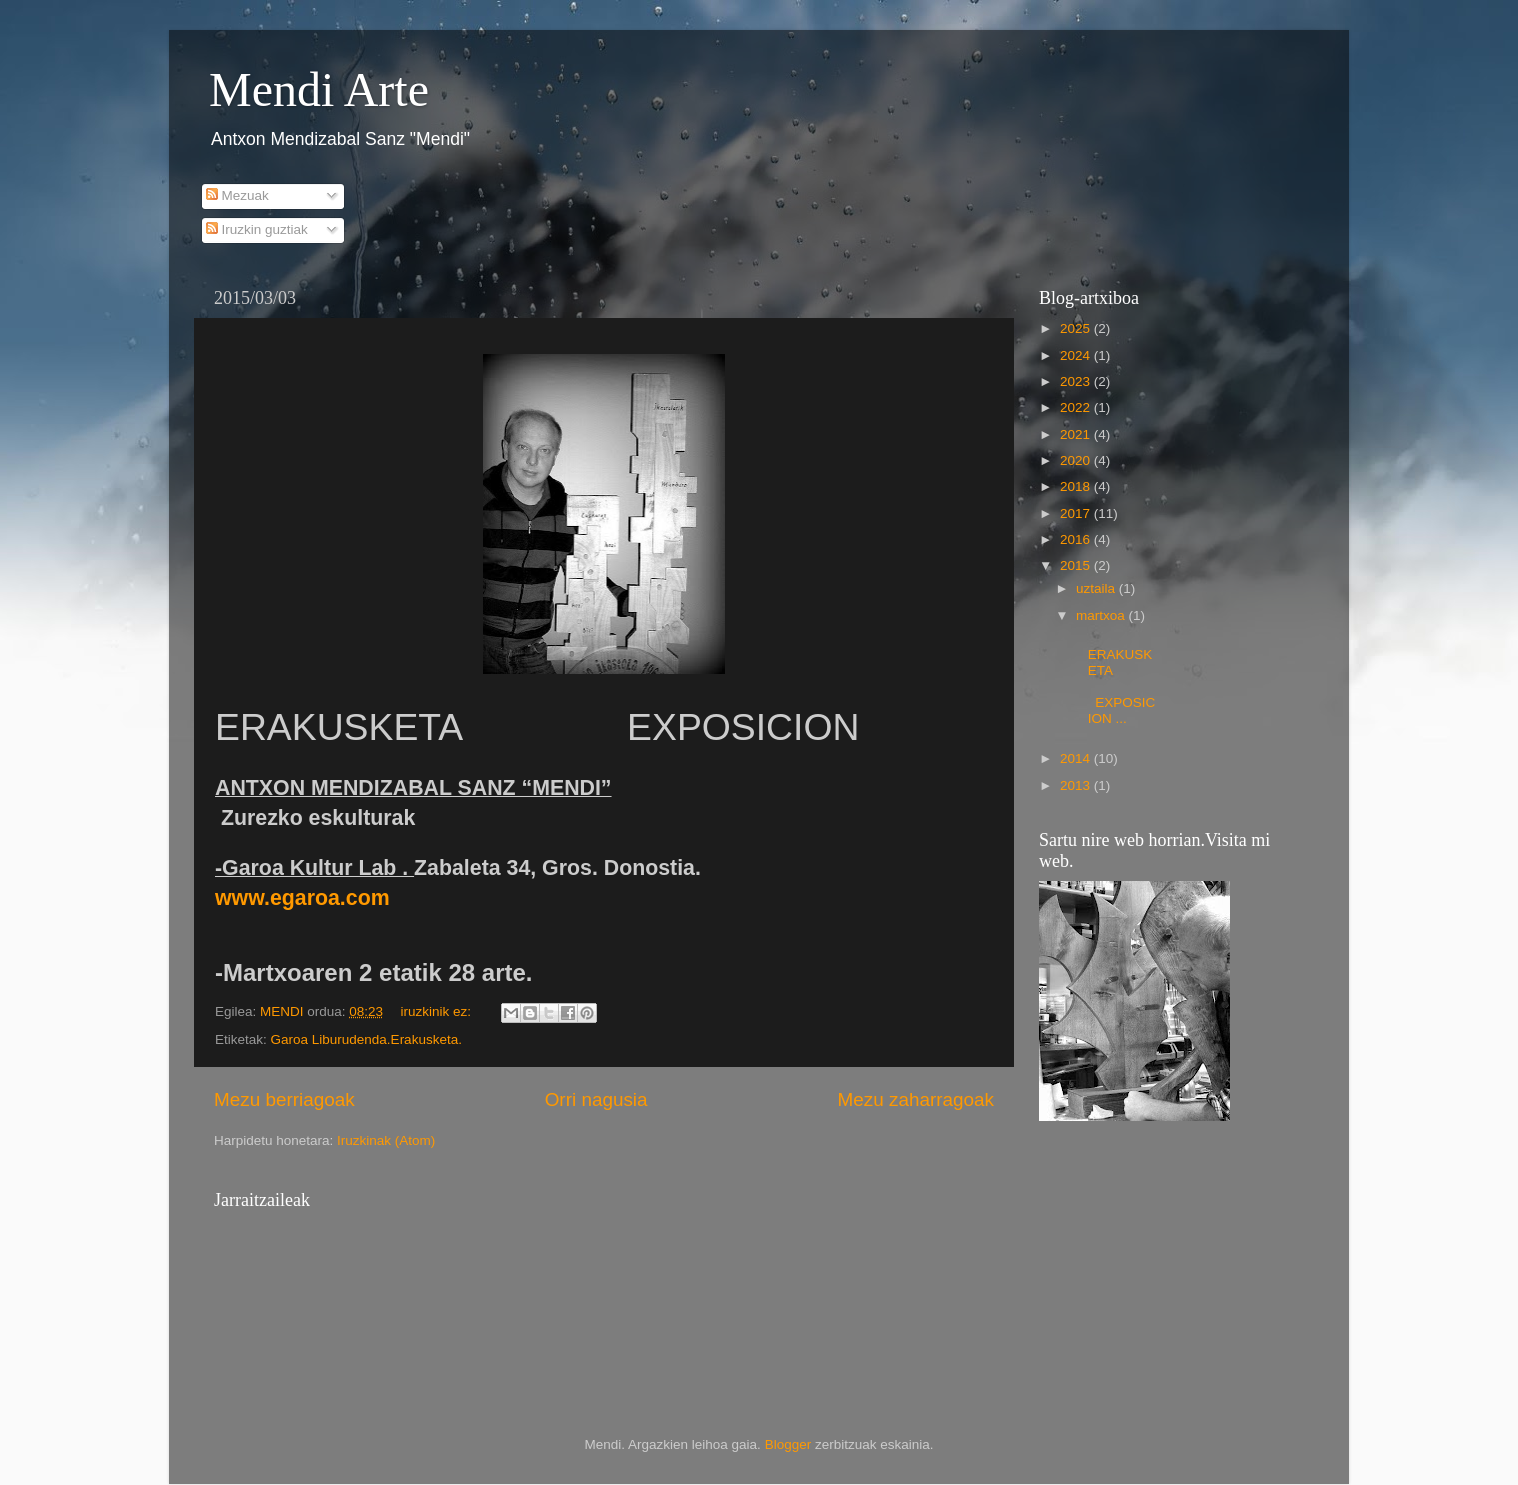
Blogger (788, 1444)
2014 (1077, 758)
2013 (1077, 785)
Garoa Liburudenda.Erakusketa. (366, 1039)
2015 (1077, 565)
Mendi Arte (319, 89)
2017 (1077, 513)
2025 (1077, 328)
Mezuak (237, 195)
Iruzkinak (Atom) (386, 1140)
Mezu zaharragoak (916, 1099)
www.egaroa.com (302, 898)
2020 (1077, 460)
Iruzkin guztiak (257, 229)
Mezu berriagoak (284, 1099)
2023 (1077, 381)
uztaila (1097, 588)
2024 (1077, 355)
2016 (1077, 539)
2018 (1077, 486)
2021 (1077, 434)
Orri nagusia (596, 1099)
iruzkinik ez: (437, 1011)
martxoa (1102, 615)
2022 (1077, 407)
